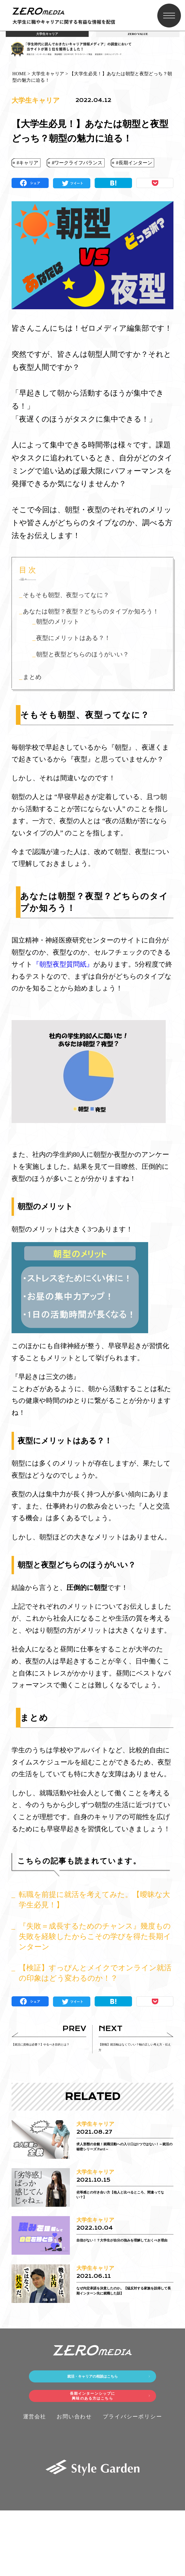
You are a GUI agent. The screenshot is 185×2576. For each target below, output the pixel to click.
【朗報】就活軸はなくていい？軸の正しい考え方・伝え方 (134, 2064)
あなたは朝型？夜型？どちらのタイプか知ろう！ (91, 618)
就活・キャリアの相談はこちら (92, 2442)
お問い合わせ (74, 2482)
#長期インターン (134, 169)
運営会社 (34, 2482)
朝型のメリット (57, 628)
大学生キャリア (47, 37)
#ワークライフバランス (77, 169)
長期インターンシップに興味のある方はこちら (92, 2461)
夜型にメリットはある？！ (73, 644)
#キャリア (27, 169)
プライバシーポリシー (132, 2482)
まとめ (32, 683)
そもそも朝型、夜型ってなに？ (66, 601)
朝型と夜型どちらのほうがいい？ (82, 660)
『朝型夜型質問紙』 (63, 970)
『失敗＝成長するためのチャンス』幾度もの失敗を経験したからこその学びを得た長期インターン (95, 1942)
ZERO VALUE (138, 37)
